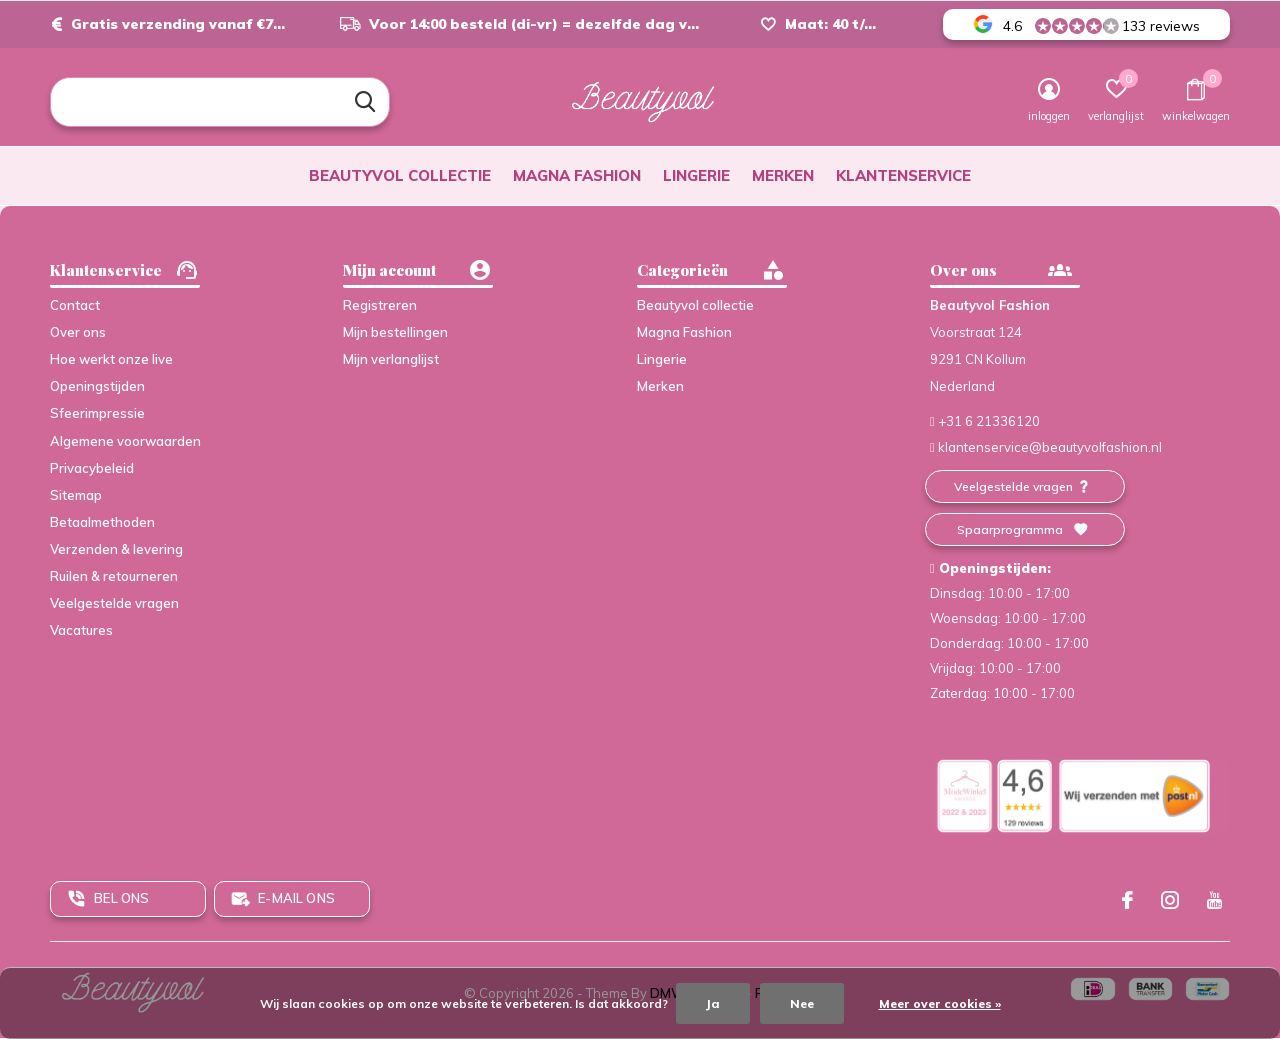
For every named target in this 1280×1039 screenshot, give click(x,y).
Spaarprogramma (1010, 529)
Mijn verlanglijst (391, 359)
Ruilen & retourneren (114, 576)
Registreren (380, 305)
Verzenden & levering (116, 549)
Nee (802, 1003)
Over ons (78, 332)
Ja (713, 1003)
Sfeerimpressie (97, 413)
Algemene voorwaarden (125, 441)
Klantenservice (903, 175)
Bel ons (121, 898)
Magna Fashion (577, 175)
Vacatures (81, 630)
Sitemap (76, 495)
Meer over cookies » (940, 1003)
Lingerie (696, 175)
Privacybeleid (92, 468)
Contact (75, 305)
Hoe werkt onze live (111, 359)
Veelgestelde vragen (114, 603)
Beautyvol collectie (400, 175)
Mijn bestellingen (395, 332)
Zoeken (362, 102)
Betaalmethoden (102, 522)
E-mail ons (296, 898)
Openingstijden (97, 386)
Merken (783, 175)
